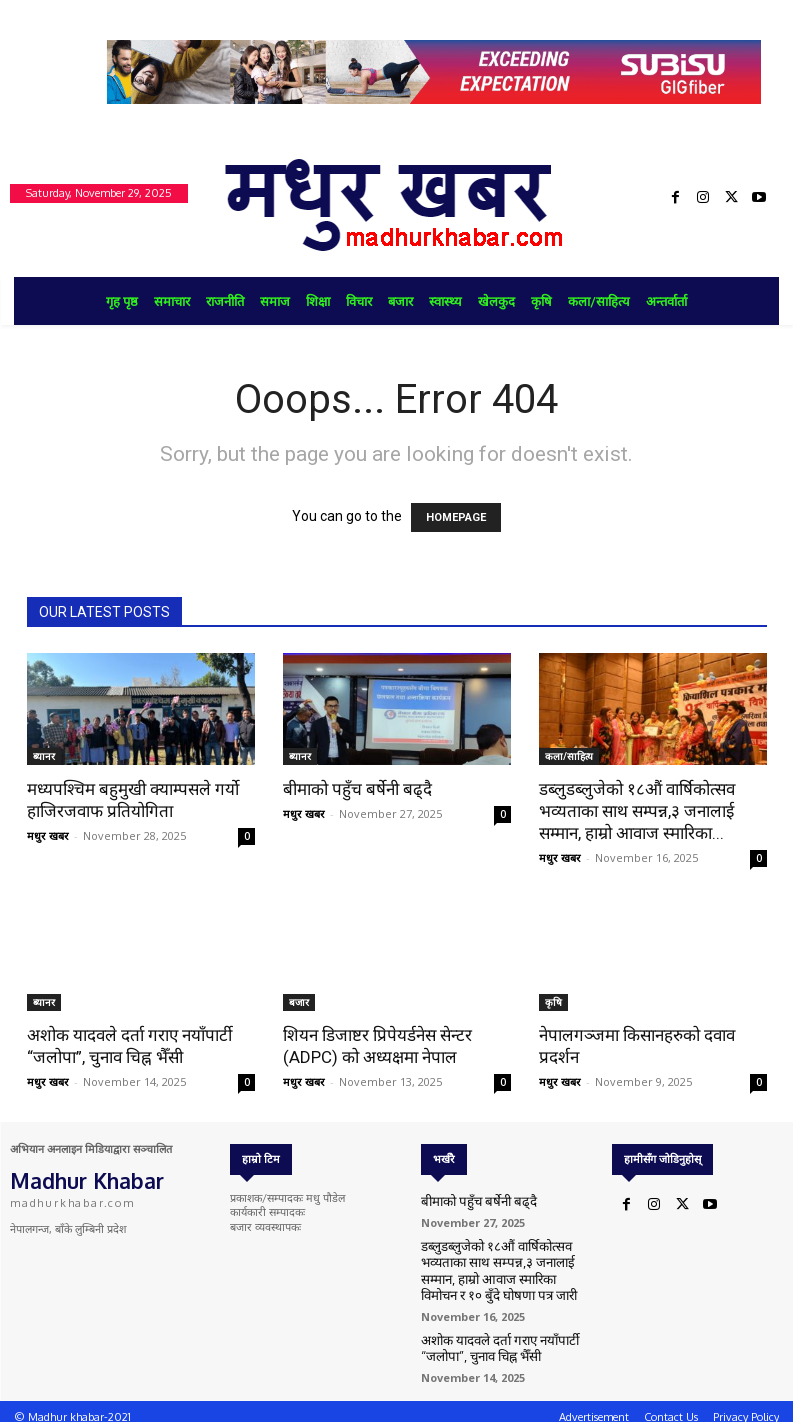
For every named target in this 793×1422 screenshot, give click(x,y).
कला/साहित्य (569, 756)
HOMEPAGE (456, 517)
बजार (299, 1002)
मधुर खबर (48, 835)
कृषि (553, 1002)
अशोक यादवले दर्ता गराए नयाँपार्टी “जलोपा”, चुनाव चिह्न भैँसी (488, 1338)
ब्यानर (44, 756)
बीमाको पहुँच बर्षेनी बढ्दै (357, 789)
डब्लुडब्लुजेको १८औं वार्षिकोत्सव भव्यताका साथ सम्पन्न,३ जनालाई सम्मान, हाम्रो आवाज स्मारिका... (637, 811)
